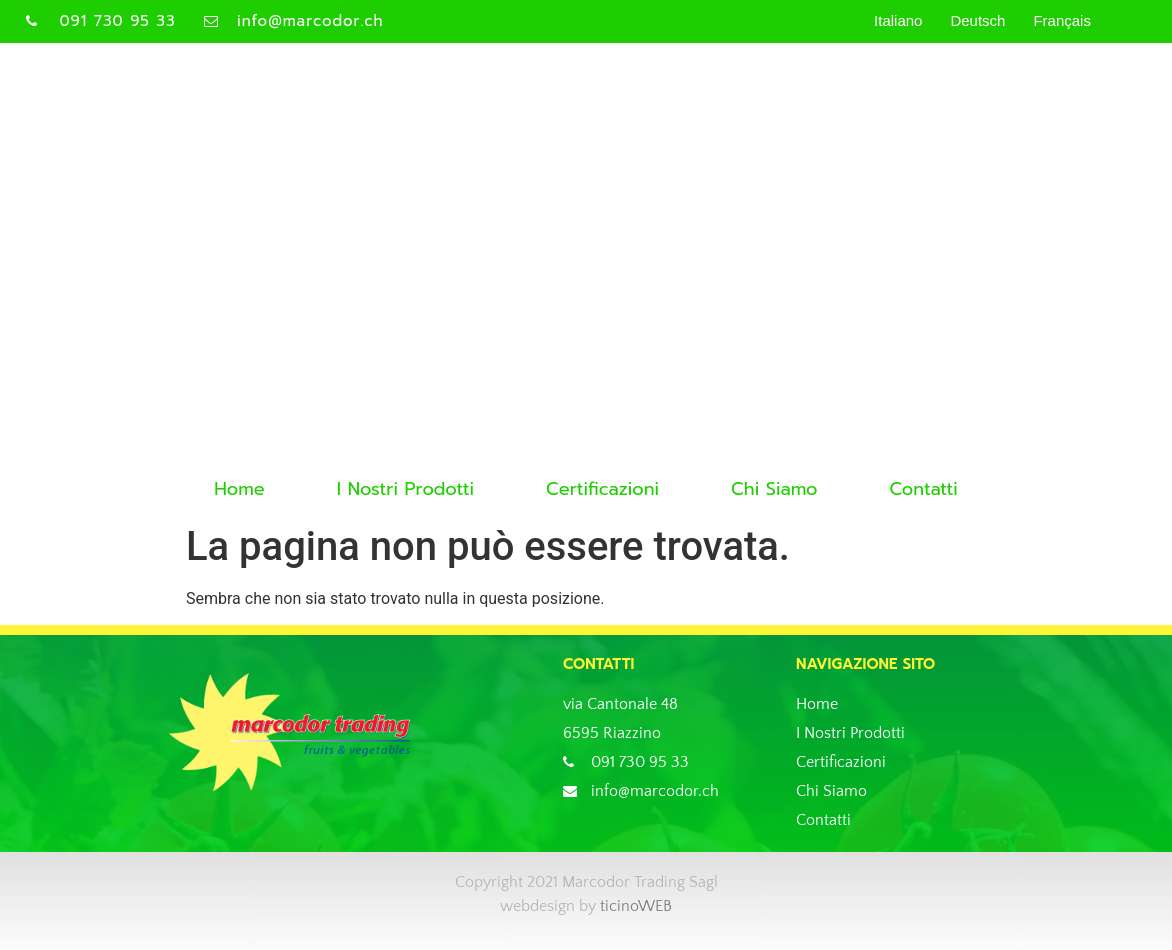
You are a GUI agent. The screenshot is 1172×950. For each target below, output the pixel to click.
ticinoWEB (636, 906)
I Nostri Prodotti (405, 489)
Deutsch (977, 20)
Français (1062, 20)
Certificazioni (602, 489)
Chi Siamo (774, 489)
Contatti (923, 489)
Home (239, 489)
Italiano (898, 20)
